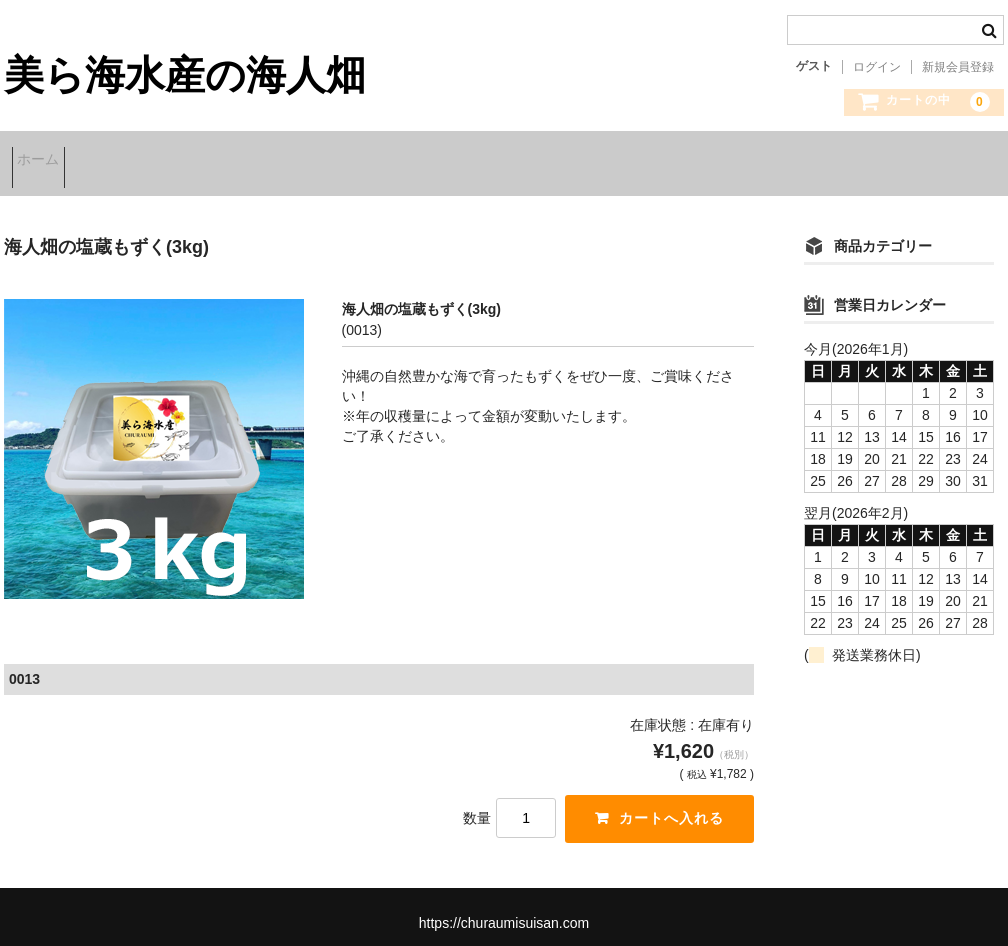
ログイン (877, 67)
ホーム (46, 162)
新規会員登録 (958, 67)
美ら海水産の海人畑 (185, 75)
